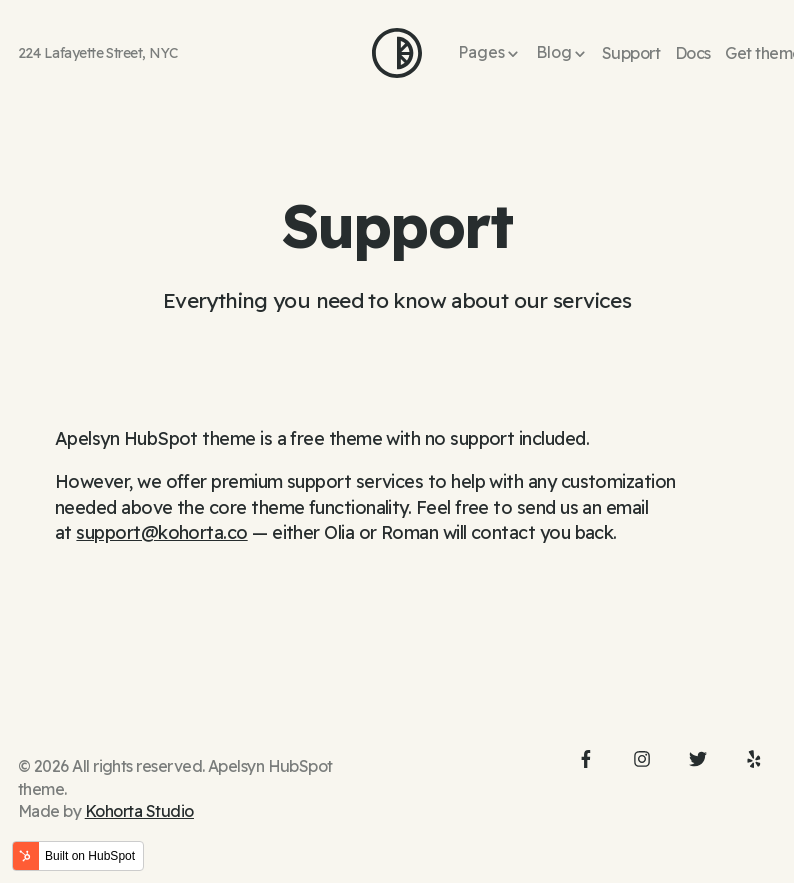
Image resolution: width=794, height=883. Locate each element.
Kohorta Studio (139, 811)
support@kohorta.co (161, 532)
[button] (489, 53)
